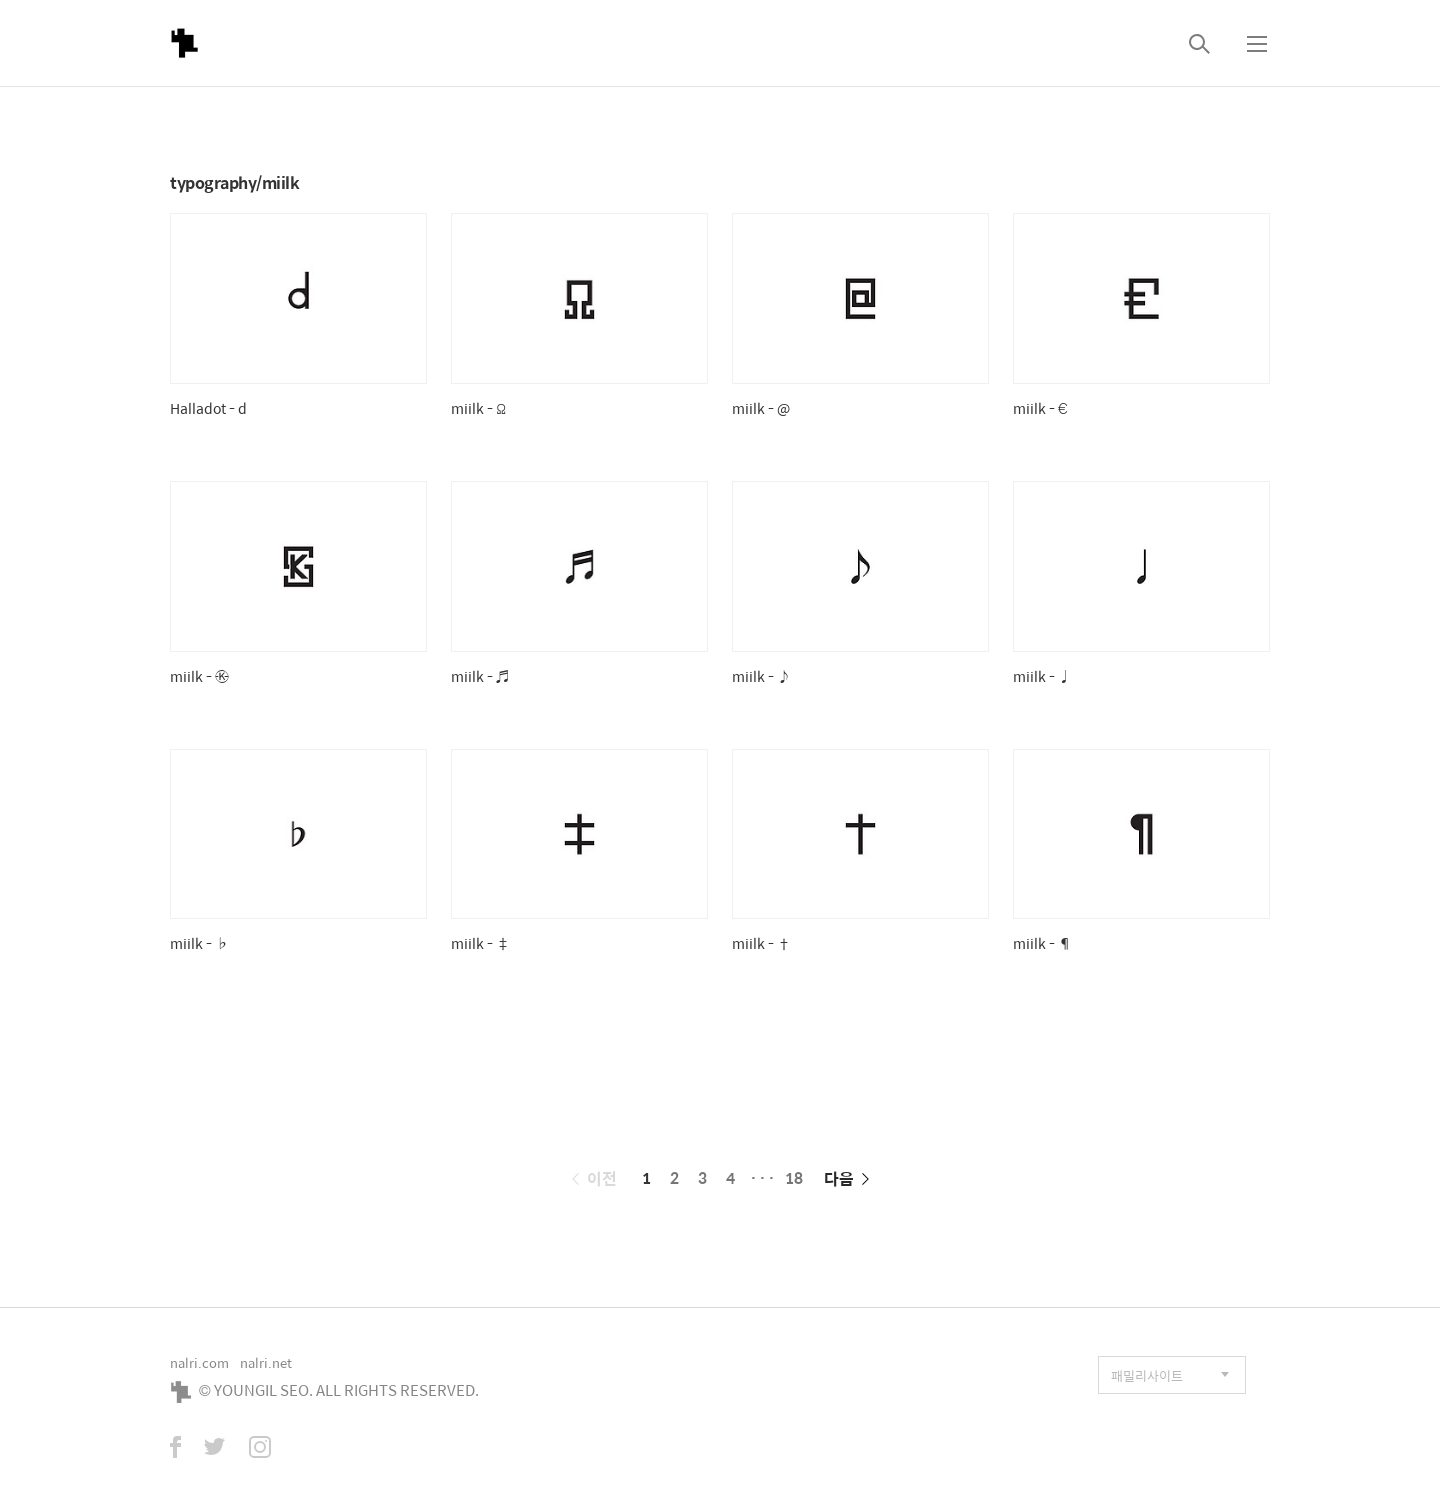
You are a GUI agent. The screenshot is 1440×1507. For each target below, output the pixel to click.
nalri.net (266, 1362)
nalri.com (199, 1362)
